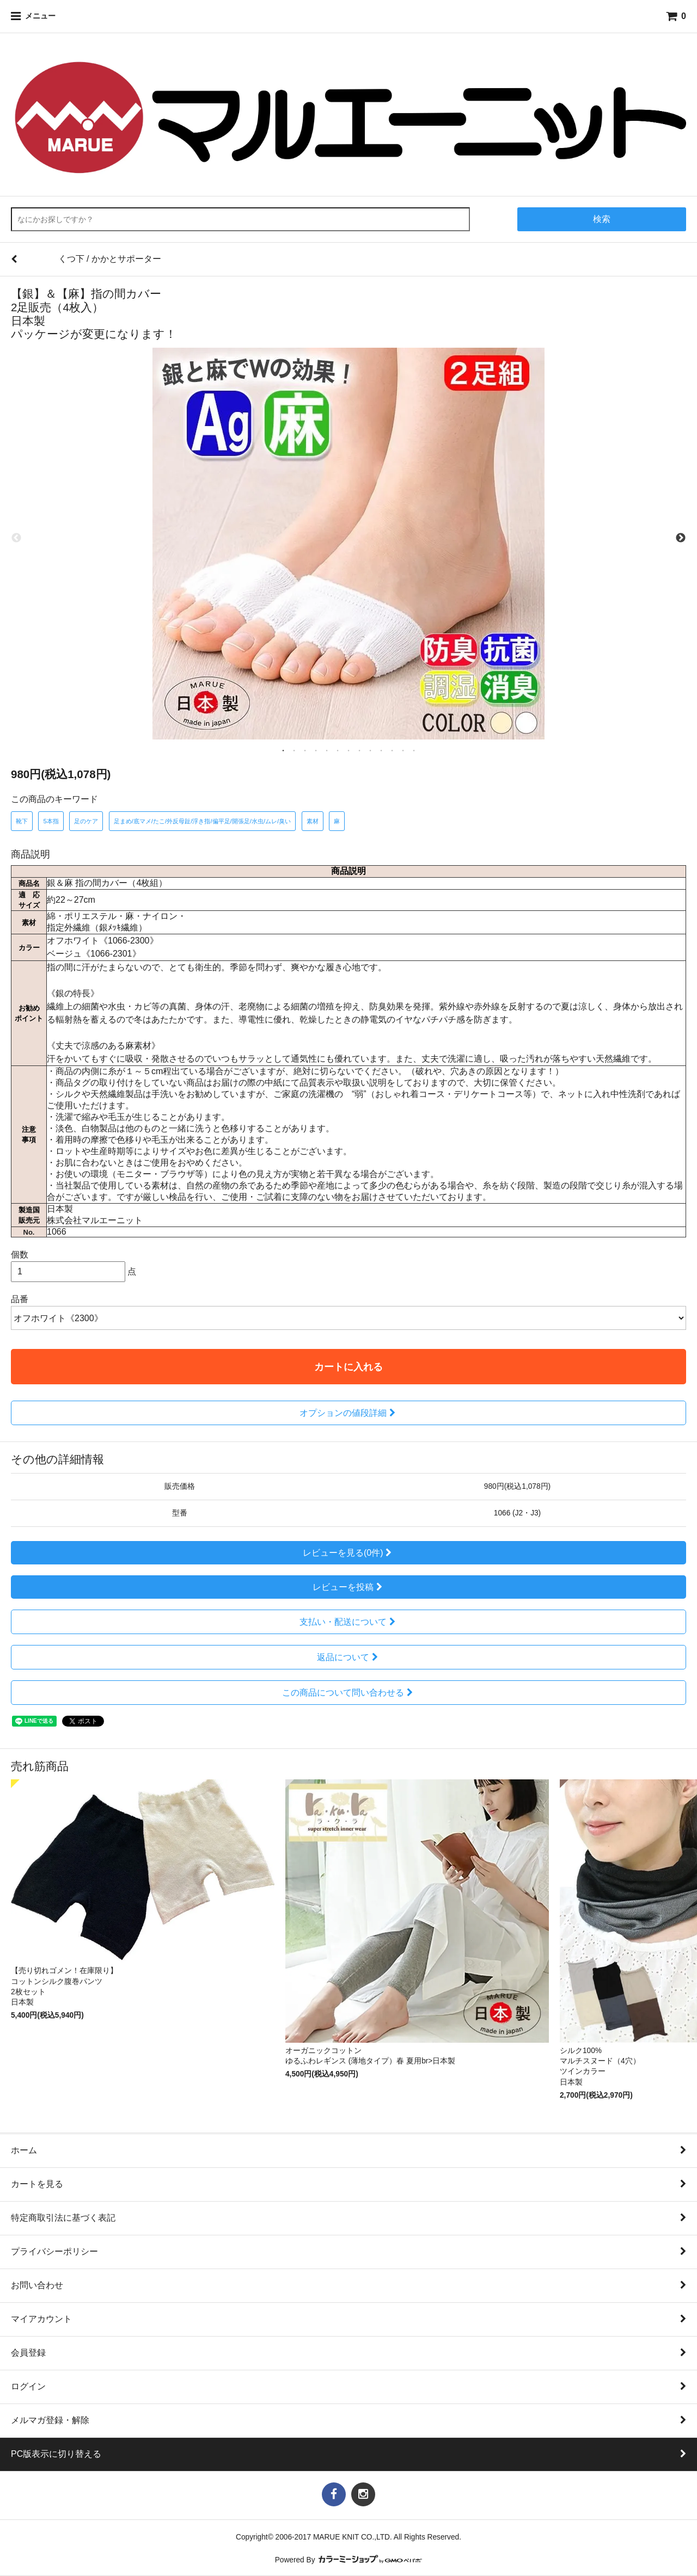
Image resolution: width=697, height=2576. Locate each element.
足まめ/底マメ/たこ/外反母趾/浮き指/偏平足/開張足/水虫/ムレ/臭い (202, 821)
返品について (349, 1657)
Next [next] (681, 538)
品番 (19, 1299)
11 (392, 749)
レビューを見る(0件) (348, 1552)
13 (413, 749)
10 (381, 749)
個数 (19, 1254)
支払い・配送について (348, 1621)
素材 (313, 821)
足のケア (86, 821)
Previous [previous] (16, 538)
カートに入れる (348, 1366)
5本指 (50, 821)
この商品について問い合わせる (348, 1692)
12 (403, 749)
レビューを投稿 (349, 1587)
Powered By (349, 2560)
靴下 (22, 821)
